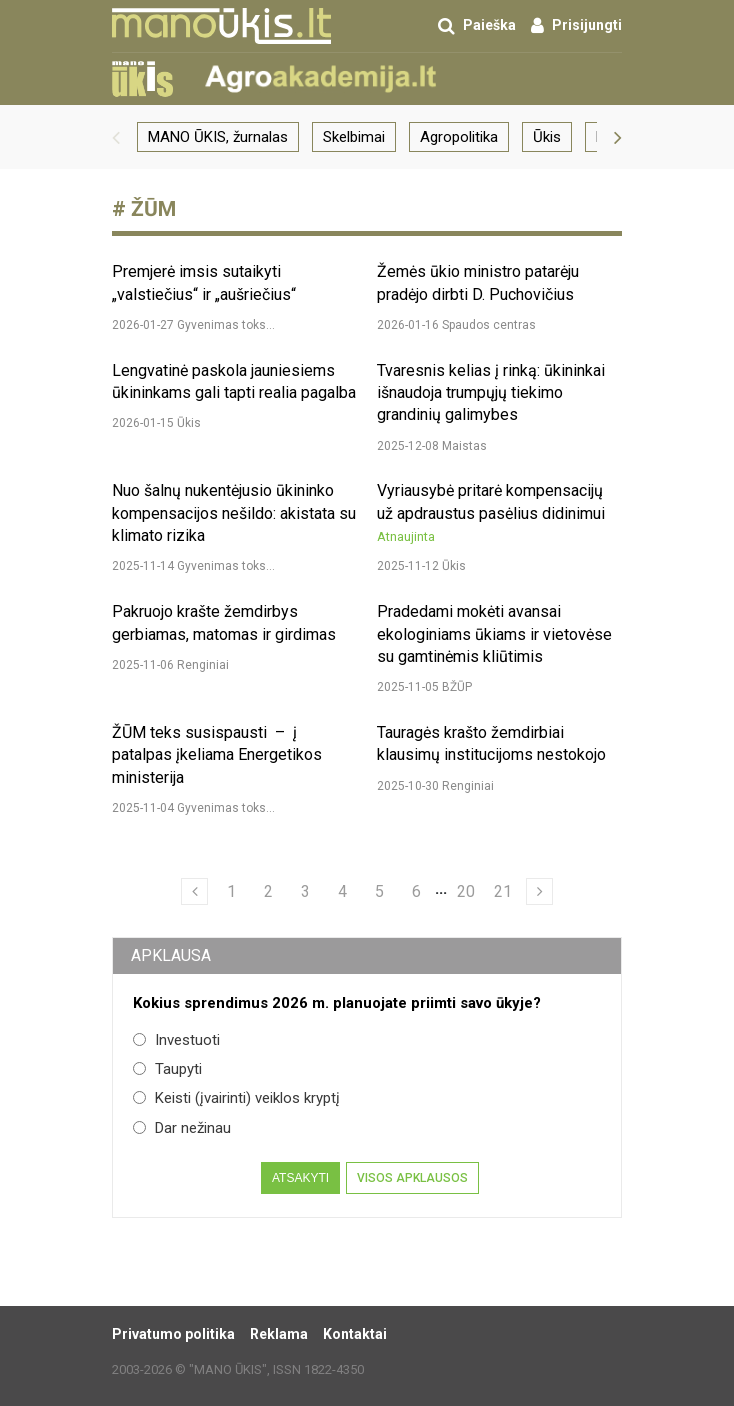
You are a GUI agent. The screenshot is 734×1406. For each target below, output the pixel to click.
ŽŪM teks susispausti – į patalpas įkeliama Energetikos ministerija (217, 755)
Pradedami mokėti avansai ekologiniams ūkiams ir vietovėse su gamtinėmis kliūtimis (494, 634)
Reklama (279, 1334)
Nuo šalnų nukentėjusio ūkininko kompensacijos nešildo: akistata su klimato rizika (234, 513)
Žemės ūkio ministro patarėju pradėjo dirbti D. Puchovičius (478, 282)
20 (466, 891)
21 (503, 891)
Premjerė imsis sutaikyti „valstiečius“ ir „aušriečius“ (204, 282)
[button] (116, 137)
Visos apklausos (412, 1178)
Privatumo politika (173, 1334)
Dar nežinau (182, 1128)
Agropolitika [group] (459, 137)
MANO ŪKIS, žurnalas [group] (218, 137)
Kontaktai (355, 1334)
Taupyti (167, 1069)
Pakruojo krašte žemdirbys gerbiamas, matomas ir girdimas (224, 622)
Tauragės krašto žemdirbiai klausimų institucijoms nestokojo (491, 743)
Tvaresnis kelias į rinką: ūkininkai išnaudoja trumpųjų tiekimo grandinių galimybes (491, 393)
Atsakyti (300, 1178)
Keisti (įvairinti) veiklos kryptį (236, 1098)
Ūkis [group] (547, 137)
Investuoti (176, 1040)
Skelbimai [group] (354, 137)
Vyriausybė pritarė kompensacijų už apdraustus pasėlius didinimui (491, 513)
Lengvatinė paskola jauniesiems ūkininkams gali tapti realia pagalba (234, 381)
